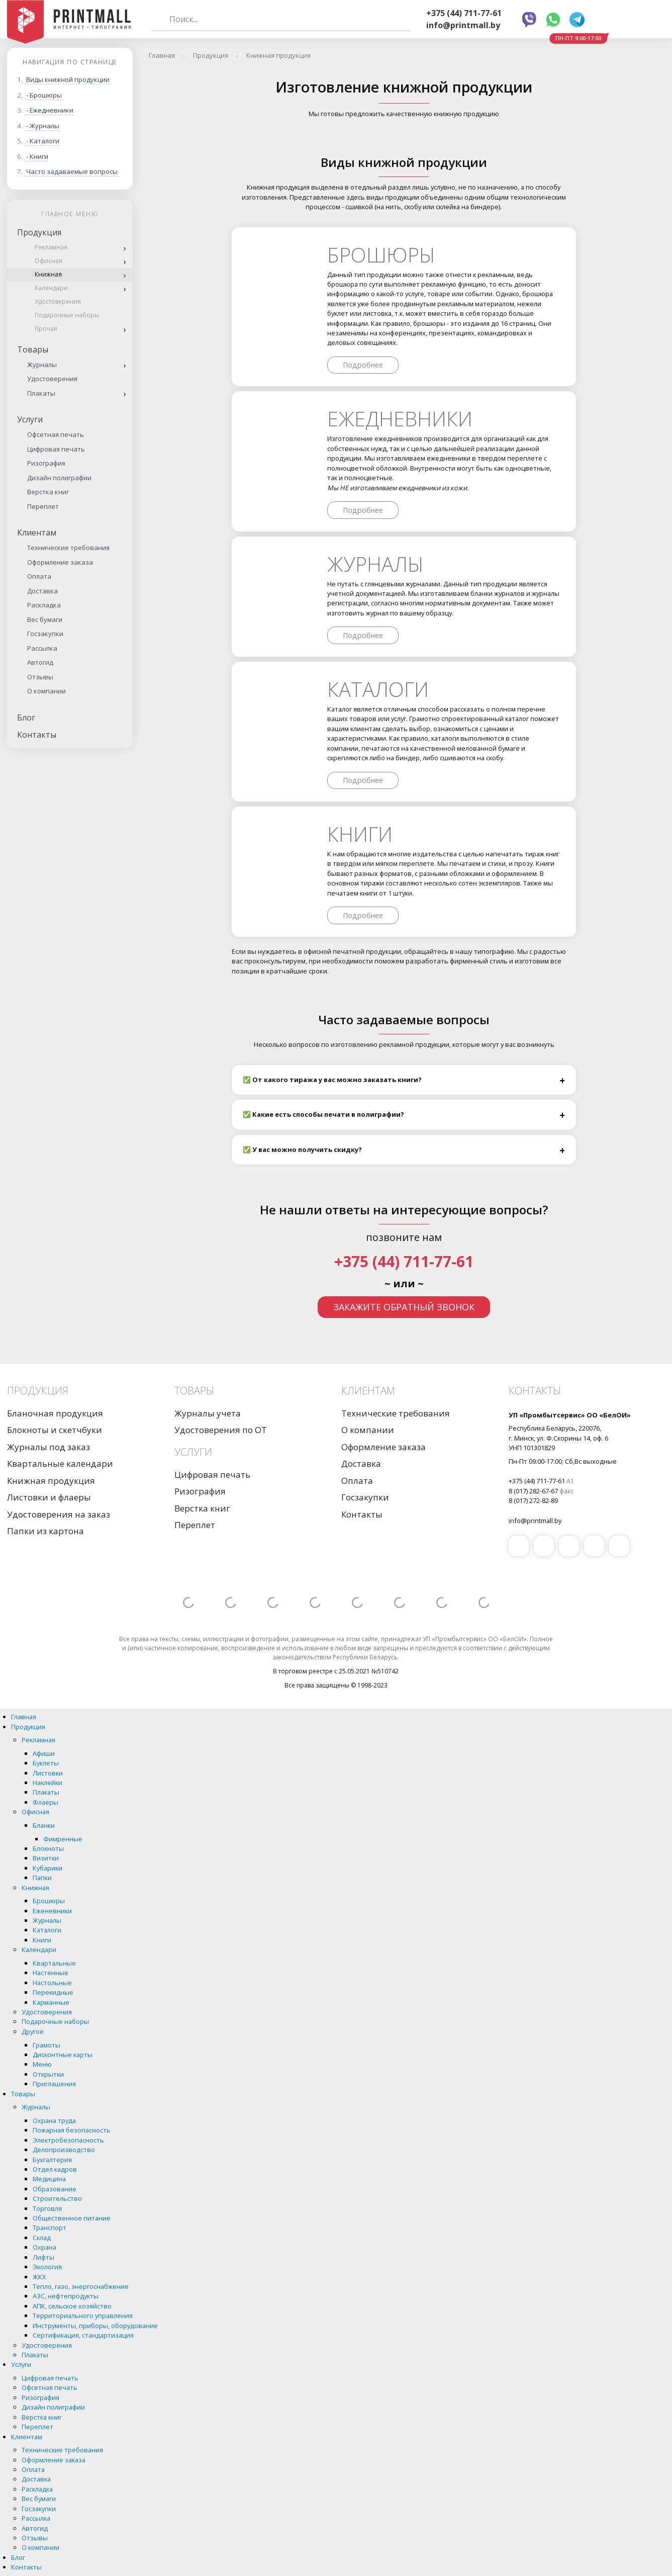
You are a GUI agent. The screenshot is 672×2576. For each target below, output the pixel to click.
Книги (360, 834)
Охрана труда (54, 2120)
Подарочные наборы (67, 315)
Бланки (44, 1825)
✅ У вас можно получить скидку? (302, 1149)
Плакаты (41, 393)
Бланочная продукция (55, 1413)
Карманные (51, 2002)
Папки (42, 1877)
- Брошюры (44, 95)
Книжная (48, 274)
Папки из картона (45, 1531)
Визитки (46, 1857)
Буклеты (46, 1762)
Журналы (42, 364)
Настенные (50, 1972)
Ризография (46, 463)
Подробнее (363, 365)
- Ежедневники (49, 110)
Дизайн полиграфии (59, 477)
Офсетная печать (55, 434)
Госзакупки (45, 633)
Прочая (46, 328)
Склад (42, 2237)
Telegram (577, 19)
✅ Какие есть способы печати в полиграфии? (323, 1114)
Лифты (43, 2257)
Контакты (36, 734)
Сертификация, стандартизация (83, 2335)
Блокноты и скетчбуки (54, 1430)
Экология (47, 2266)
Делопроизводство (64, 2149)
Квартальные (54, 1963)
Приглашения (54, 2083)
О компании (46, 690)
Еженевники (52, 1910)
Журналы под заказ (48, 1447)
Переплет (43, 506)
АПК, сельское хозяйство (72, 2306)
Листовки (48, 1773)
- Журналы (42, 125)
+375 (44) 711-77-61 (464, 13)
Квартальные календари (60, 1463)
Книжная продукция (51, 1480)
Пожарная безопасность (72, 2130)
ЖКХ (39, 2276)
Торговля (47, 2208)
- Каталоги (42, 140)
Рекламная (51, 247)
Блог (26, 717)
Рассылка (42, 648)
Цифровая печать (56, 449)
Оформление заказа (60, 562)
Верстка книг (48, 491)
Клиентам (36, 532)
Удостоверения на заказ (58, 1514)
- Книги (37, 156)
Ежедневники (399, 418)
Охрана (44, 2247)
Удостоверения (58, 301)
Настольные (52, 1982)
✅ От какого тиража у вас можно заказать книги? (332, 1079)
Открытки (48, 2074)
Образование (54, 2188)
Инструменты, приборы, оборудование (95, 2325)
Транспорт (49, 2227)
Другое (33, 2031)
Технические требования (68, 547)
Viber (529, 19)
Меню (42, 2064)
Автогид (40, 662)
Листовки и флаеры (49, 1497)
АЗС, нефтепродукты (66, 2295)
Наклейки (47, 1782)
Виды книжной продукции (68, 79)
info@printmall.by (463, 25)
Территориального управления (83, 2315)
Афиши (44, 1753)
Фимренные (62, 1838)
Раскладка (44, 604)
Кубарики (47, 1868)
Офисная (48, 260)
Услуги (30, 419)
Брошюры (381, 255)
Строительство (57, 2198)
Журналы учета (207, 1413)
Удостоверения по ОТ (220, 1430)
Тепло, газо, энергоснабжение (81, 2286)
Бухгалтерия (52, 2159)
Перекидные (53, 1992)
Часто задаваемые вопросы (72, 171)
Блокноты (48, 1848)
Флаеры (45, 1802)
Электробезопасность (68, 2140)
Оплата (39, 576)
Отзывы (40, 676)
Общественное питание (72, 2218)
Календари (51, 288)
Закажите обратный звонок (403, 1307)
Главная (23, 1716)
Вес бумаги (44, 619)
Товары (32, 349)
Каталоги (378, 689)
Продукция (39, 232)
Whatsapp (553, 19)
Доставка (42, 590)
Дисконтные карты (62, 2054)
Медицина (49, 2178)
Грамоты (46, 2045)
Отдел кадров (55, 2169)
